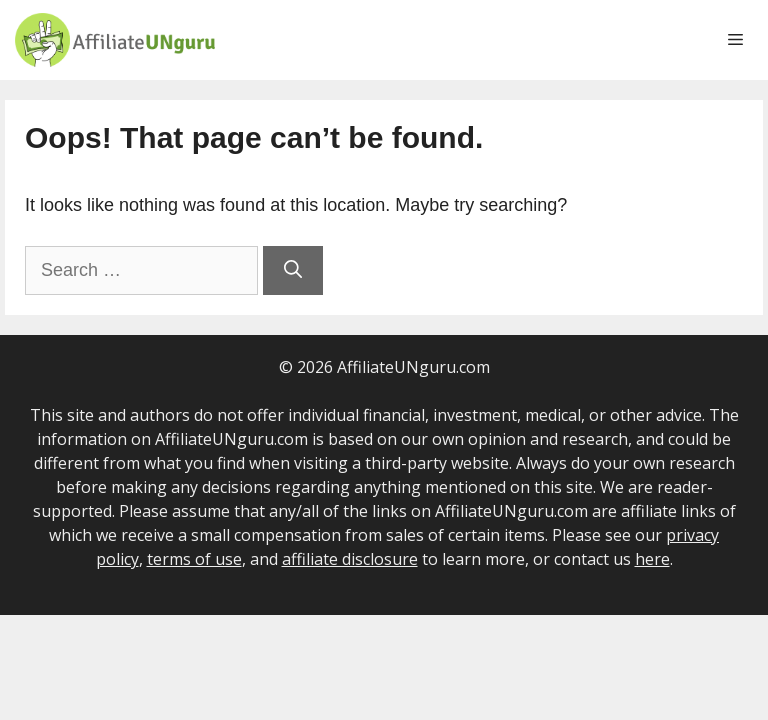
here (652, 559)
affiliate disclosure (350, 559)
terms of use (194, 559)
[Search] (293, 270)
